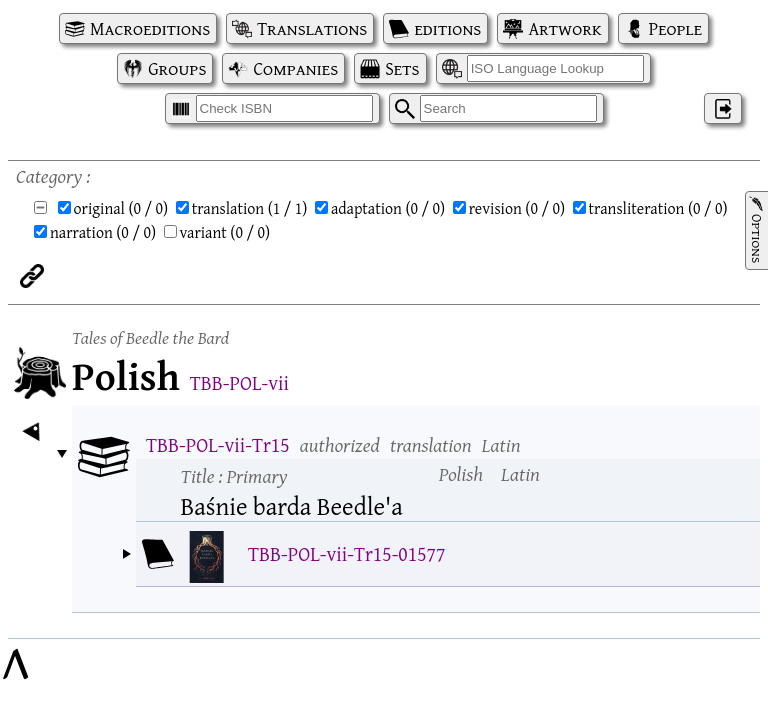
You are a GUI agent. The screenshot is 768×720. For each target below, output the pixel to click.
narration (103, 232)
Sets (402, 68)
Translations (312, 28)
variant (225, 232)
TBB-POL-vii (239, 382)
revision (517, 208)
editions (447, 28)
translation (250, 208)
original (121, 208)
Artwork (564, 28)
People (675, 28)
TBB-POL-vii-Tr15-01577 (346, 553)
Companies (295, 68)
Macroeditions (150, 28)
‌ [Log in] (723, 108)
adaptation (388, 208)
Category (49, 175)
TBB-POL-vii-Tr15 (218, 444)
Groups (177, 68)
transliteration (658, 208)
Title (234, 475)
